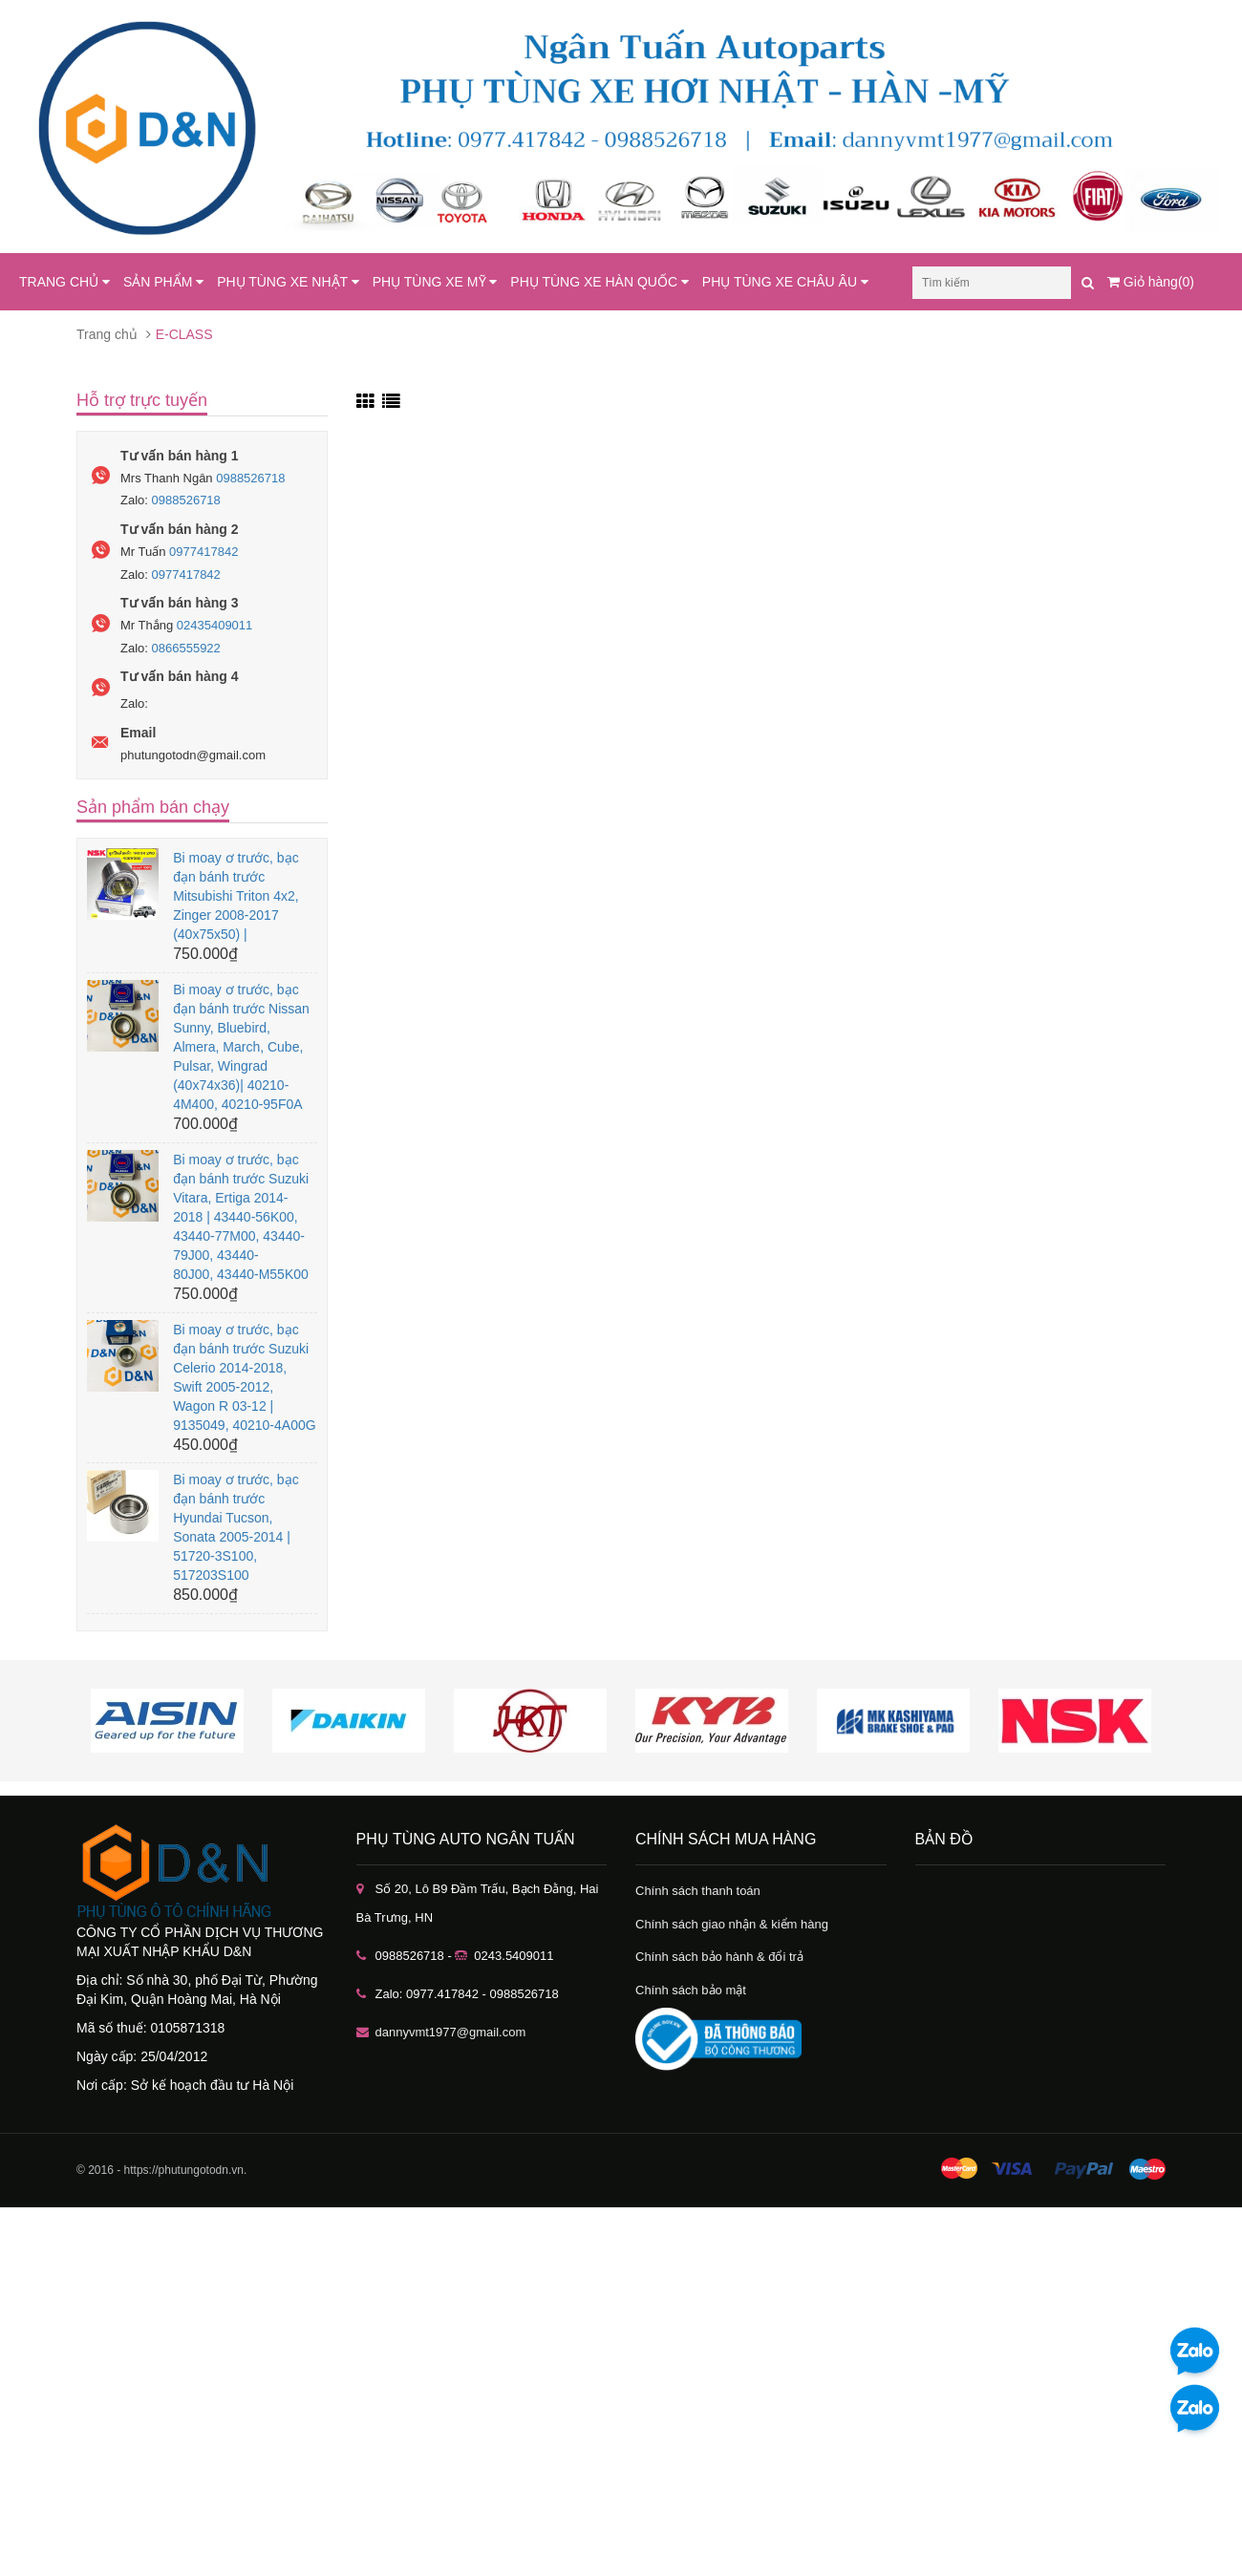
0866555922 (186, 648)
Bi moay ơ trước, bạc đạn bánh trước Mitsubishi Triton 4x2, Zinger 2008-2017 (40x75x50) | (236, 896)
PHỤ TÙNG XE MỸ (435, 281)
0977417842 (203, 551)
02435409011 (215, 625)
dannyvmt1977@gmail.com (450, 2032)
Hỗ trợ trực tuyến (141, 400)
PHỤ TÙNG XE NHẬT (288, 281)
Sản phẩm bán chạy (152, 807)
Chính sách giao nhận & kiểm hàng (731, 1924)
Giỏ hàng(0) (1150, 281)
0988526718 (250, 478)
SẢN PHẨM (163, 281)
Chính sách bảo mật (690, 1990)
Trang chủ (107, 334)
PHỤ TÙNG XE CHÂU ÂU (785, 281)
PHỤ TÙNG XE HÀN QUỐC (599, 281)
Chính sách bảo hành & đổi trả (719, 1956)
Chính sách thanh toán (697, 1891)
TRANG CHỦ (64, 281)
